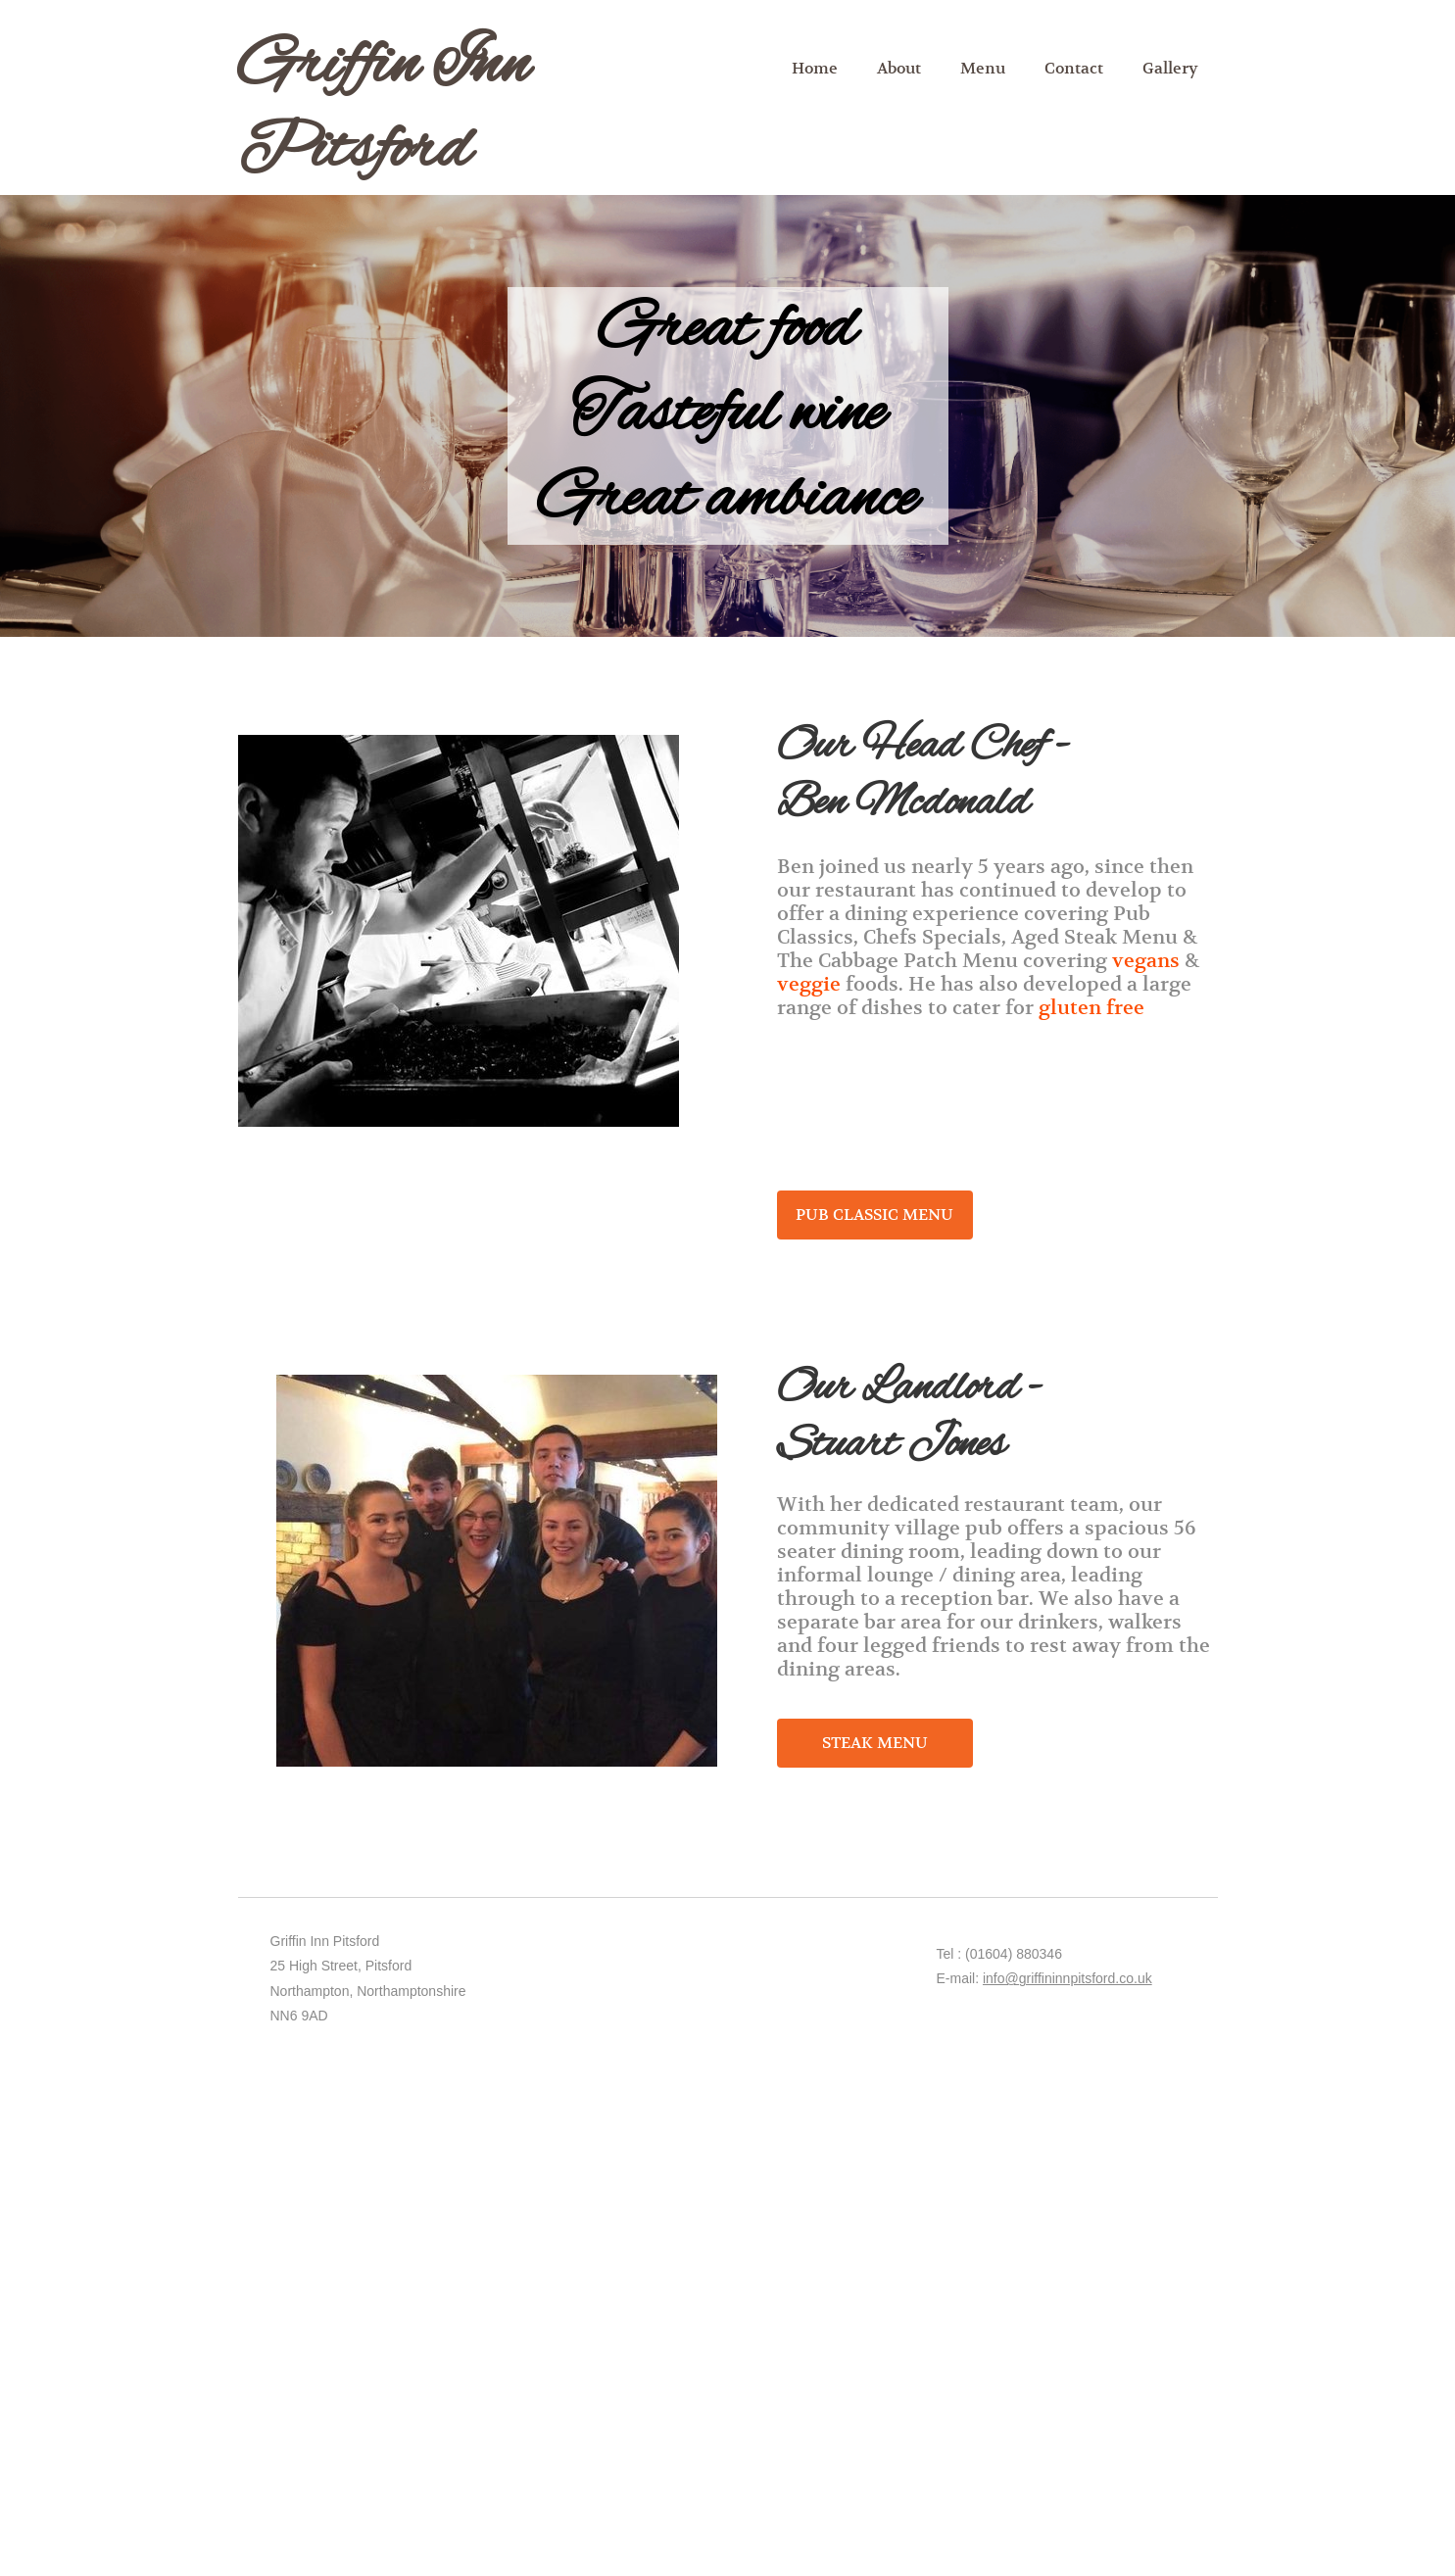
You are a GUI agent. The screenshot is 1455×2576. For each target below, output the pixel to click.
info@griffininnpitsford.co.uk (1067, 1978)
